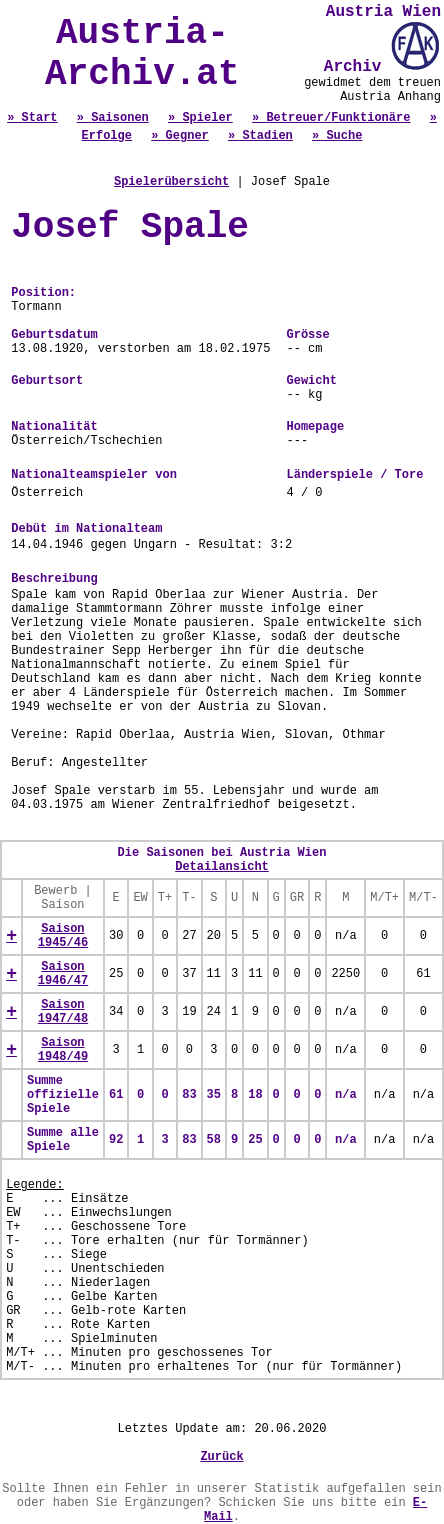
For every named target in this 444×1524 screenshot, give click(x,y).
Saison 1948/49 (63, 1050)
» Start (32, 118)
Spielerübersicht (171, 182)
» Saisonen (113, 118)
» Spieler (200, 118)
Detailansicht (222, 867)
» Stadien (260, 136)
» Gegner (180, 136)
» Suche (337, 136)
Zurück (221, 1457)
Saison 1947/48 (63, 1012)
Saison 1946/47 (63, 974)
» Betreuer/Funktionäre (331, 118)
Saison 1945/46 (63, 936)
